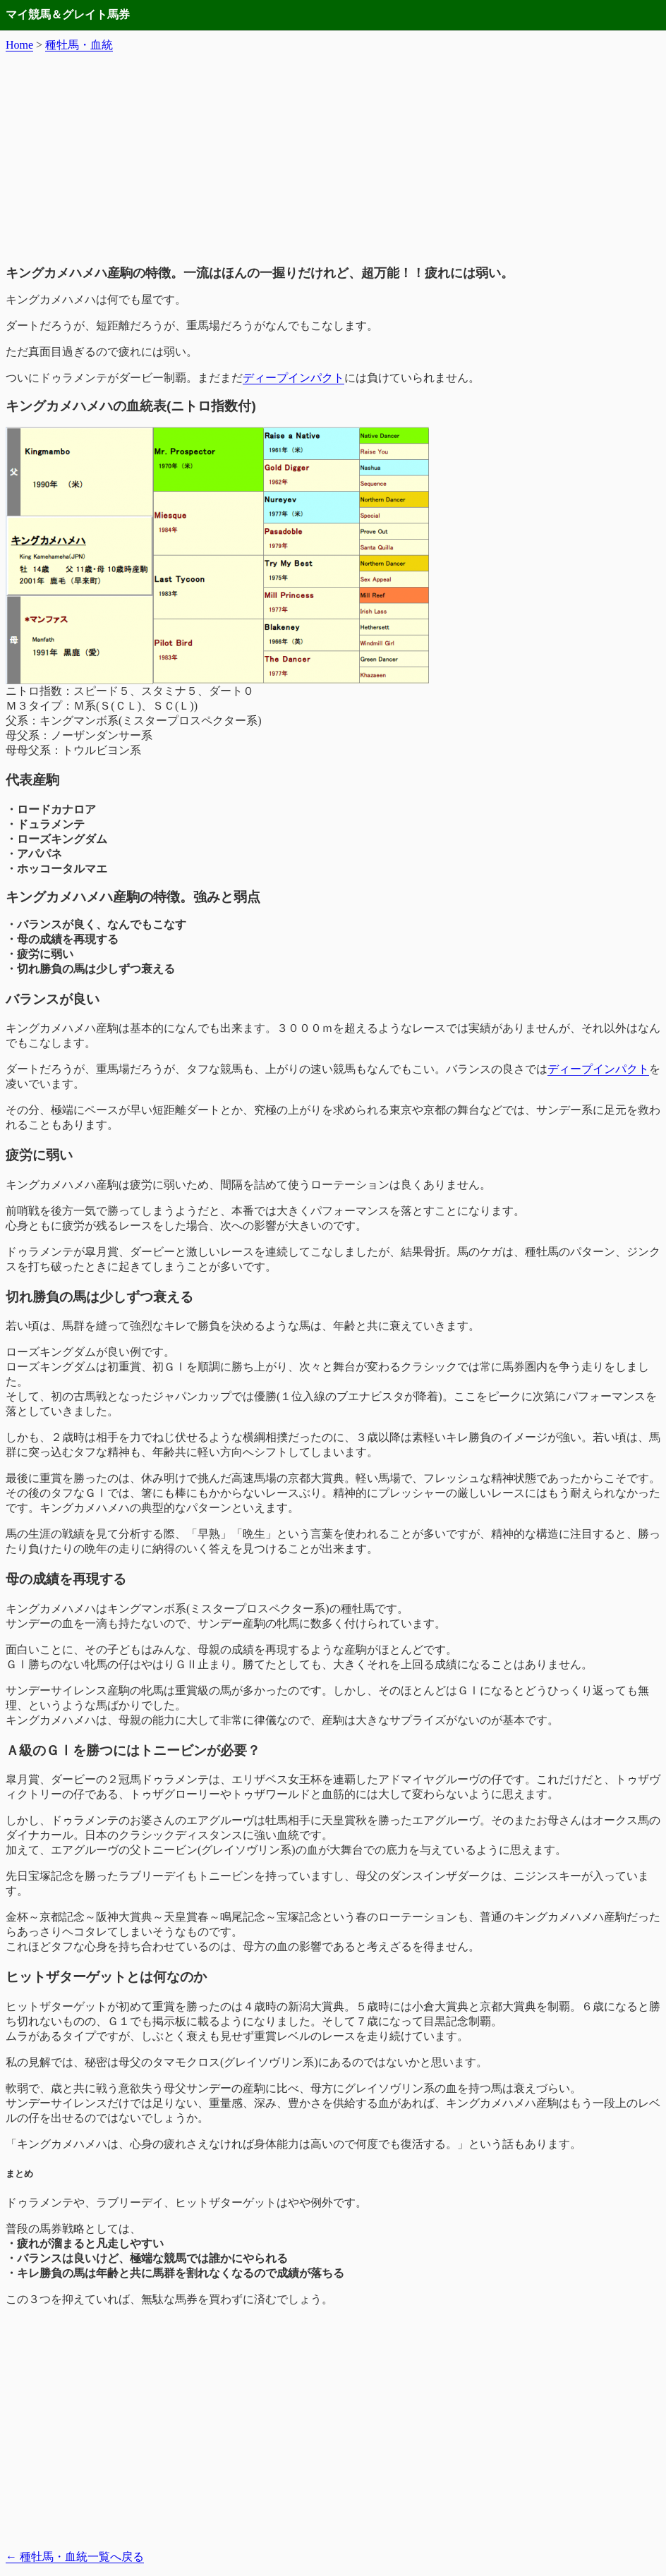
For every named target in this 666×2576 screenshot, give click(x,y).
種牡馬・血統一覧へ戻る (75, 2557)
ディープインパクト (293, 378)
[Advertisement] (333, 158)
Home (19, 45)
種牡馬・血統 (79, 45)
